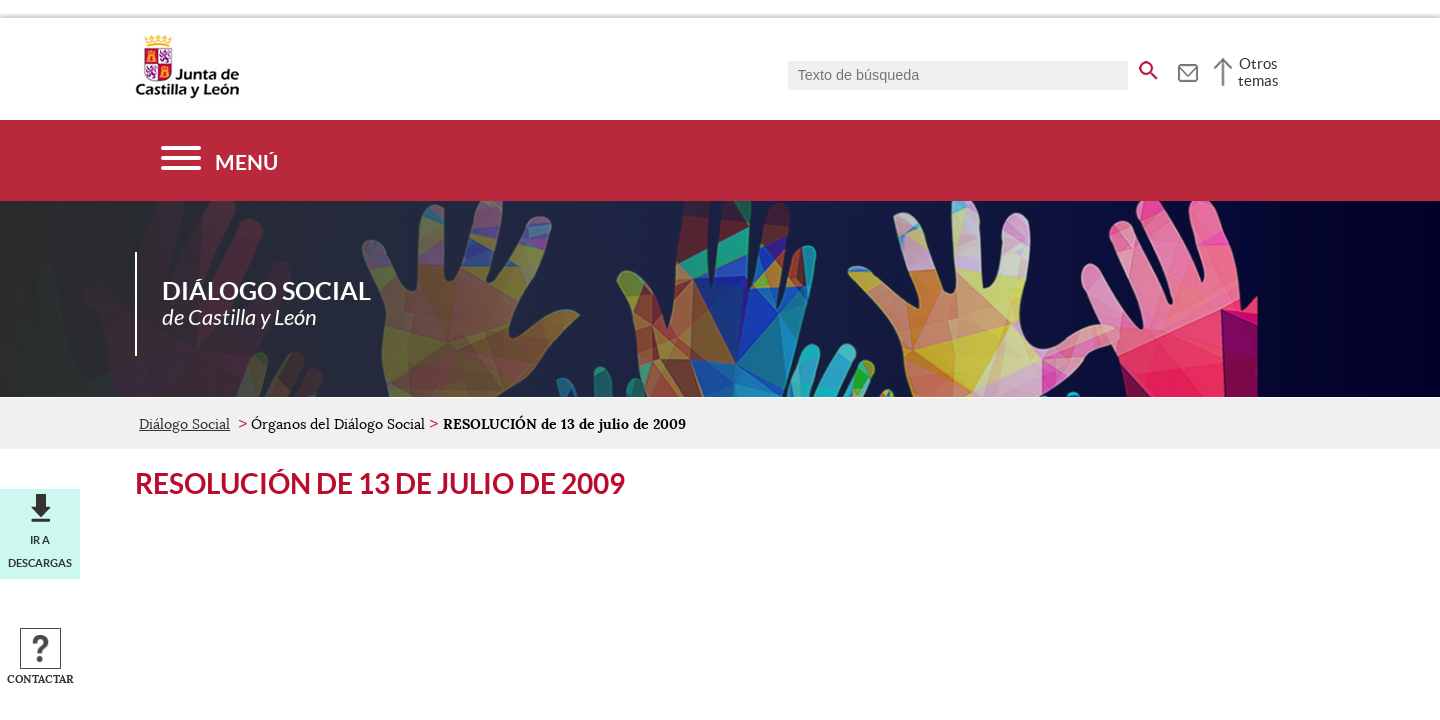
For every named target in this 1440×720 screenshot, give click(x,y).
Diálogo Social (184, 424)
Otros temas (1258, 72)
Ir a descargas (40, 551)
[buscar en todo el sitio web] (1148, 67)
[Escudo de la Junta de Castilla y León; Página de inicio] (187, 94)
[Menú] (219, 160)
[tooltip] (1187, 70)
